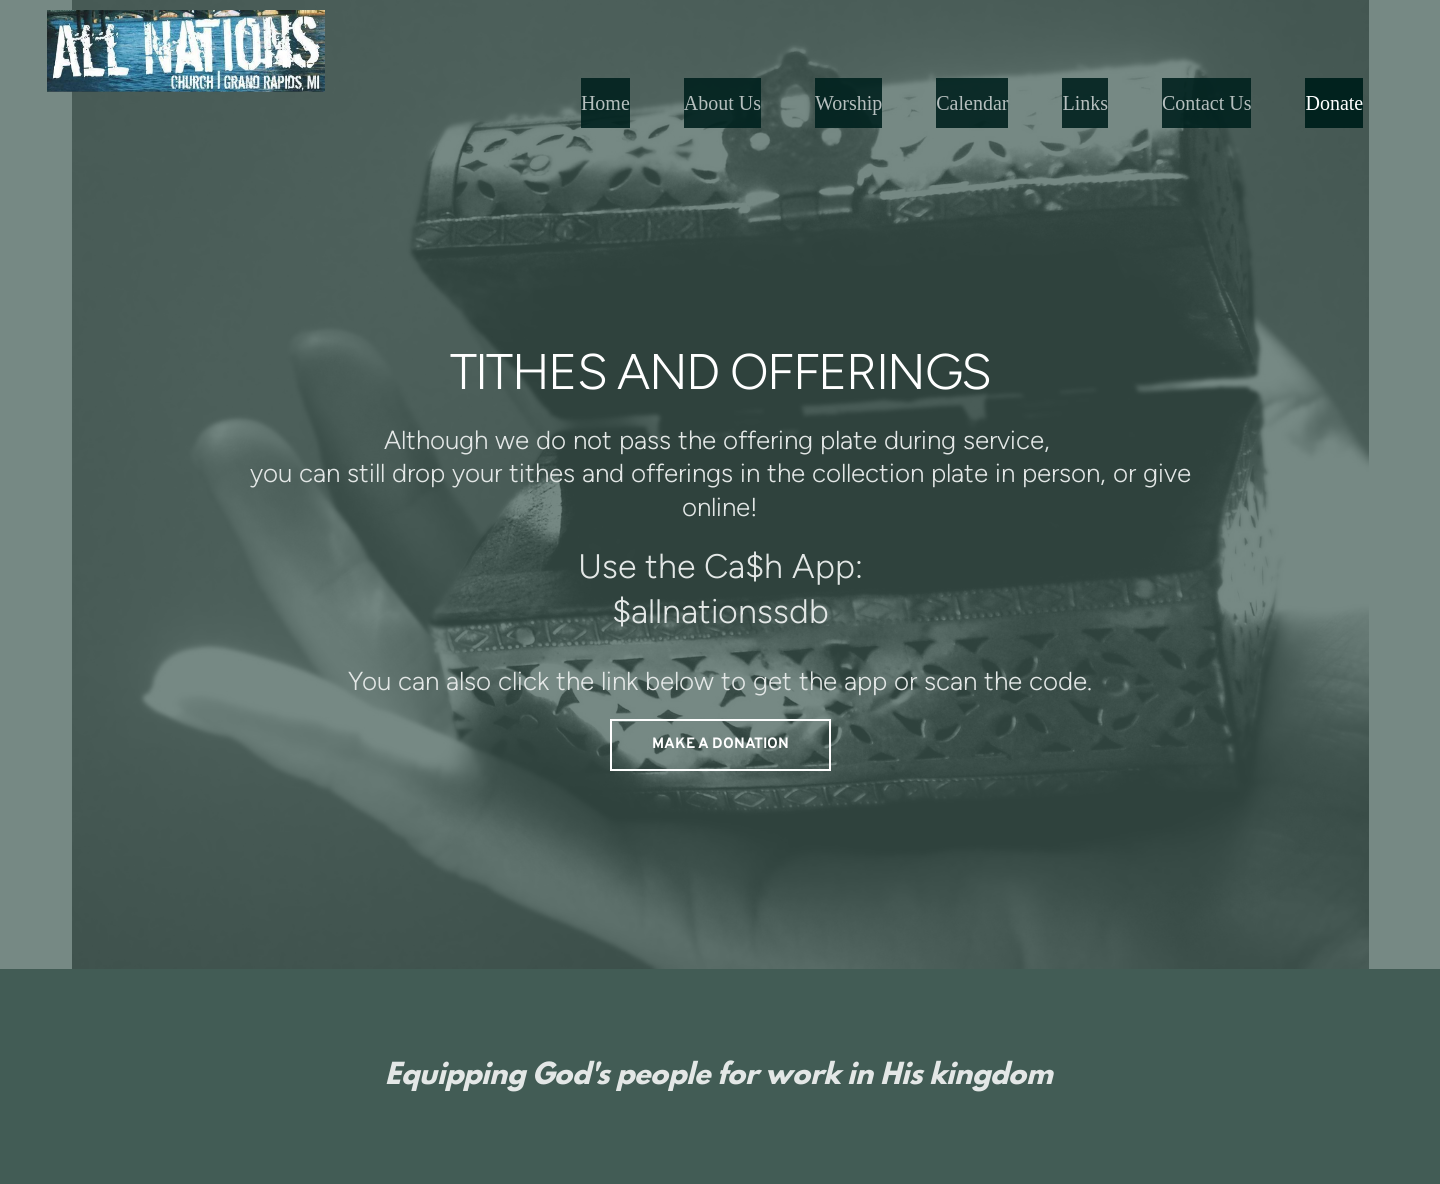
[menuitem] (605, 103)
